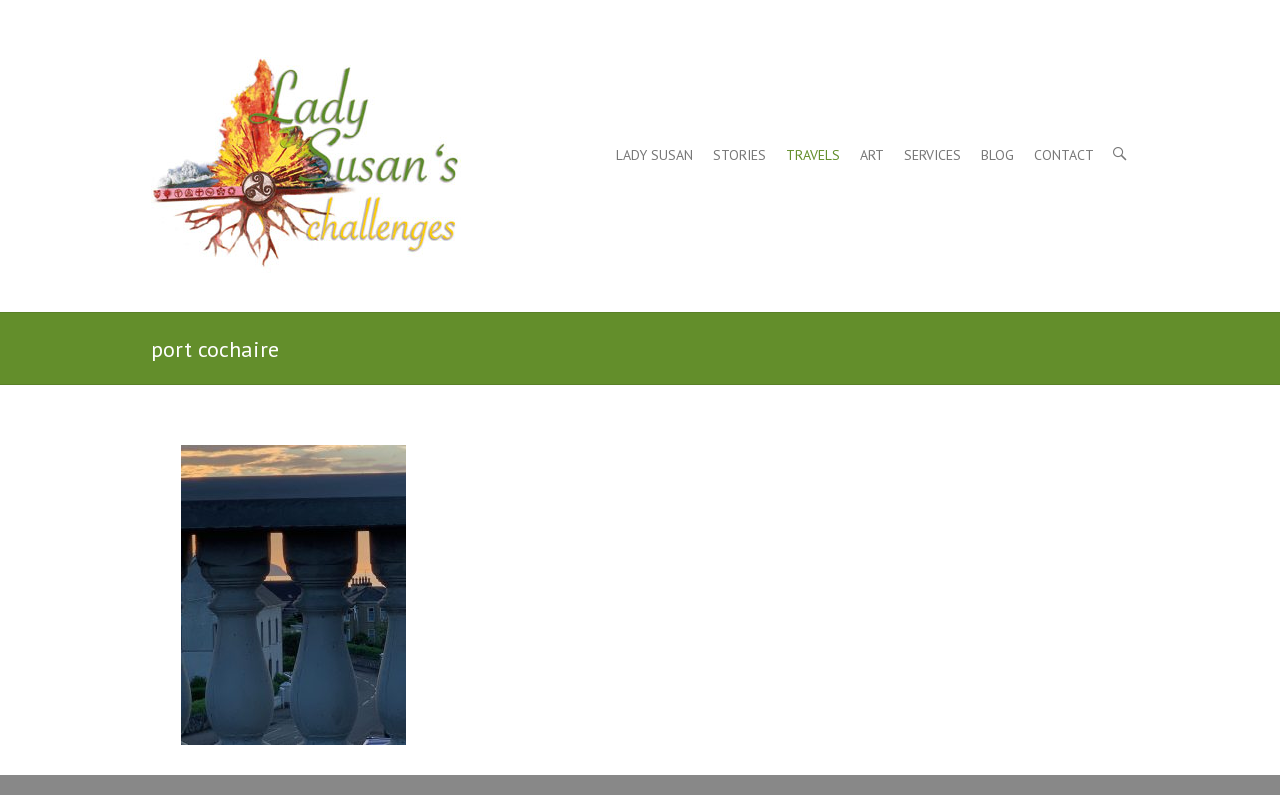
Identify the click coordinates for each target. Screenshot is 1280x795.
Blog (997, 155)
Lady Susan (654, 155)
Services (932, 155)
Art (872, 155)
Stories (739, 155)
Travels (813, 155)
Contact (1064, 155)
